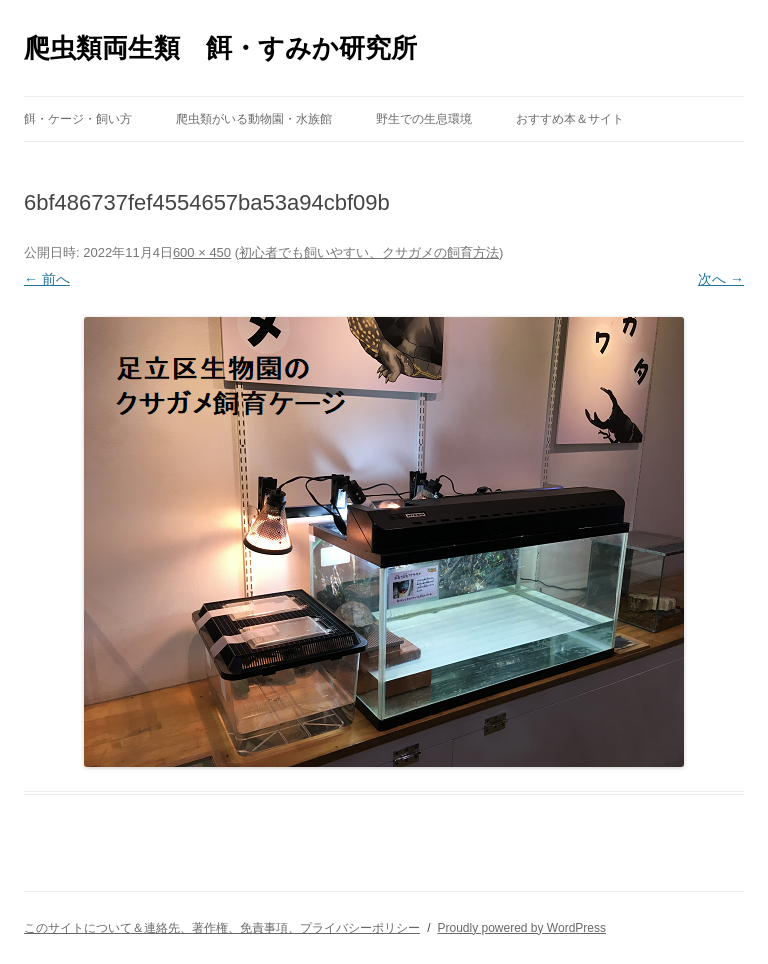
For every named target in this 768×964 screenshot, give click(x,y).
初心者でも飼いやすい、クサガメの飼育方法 (369, 252)
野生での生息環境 (424, 119)
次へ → (721, 279)
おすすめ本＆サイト (570, 119)
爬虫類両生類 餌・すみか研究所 (220, 48)
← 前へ (47, 279)
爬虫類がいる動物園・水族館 (254, 119)
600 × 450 (202, 252)
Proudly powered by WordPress (521, 928)
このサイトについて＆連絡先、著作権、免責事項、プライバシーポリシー (222, 928)
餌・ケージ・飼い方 (78, 119)
